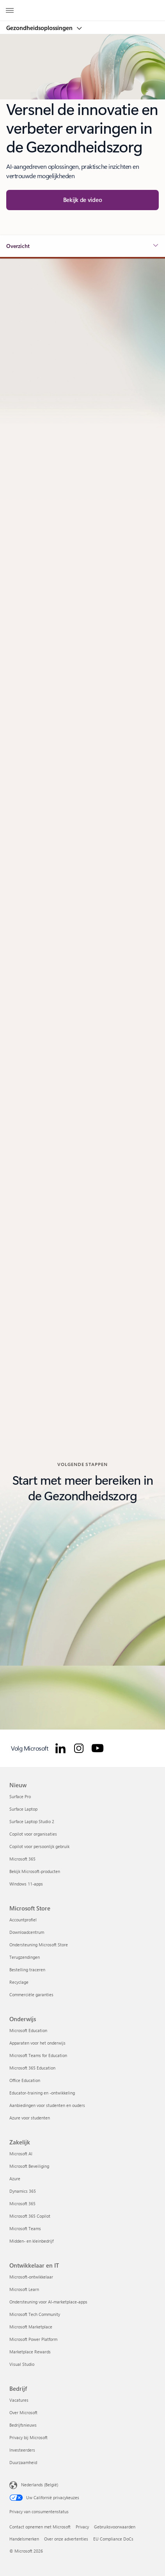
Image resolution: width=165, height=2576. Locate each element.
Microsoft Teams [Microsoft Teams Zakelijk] (25, 2228)
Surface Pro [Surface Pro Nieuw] (20, 1796)
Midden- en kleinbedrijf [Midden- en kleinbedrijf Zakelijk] (31, 2241)
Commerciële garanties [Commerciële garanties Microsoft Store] (31, 1994)
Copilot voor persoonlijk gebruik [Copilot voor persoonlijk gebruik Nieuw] (39, 1846)
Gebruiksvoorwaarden (114, 2527)
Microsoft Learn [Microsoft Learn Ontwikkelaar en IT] (24, 2289)
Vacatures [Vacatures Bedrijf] (18, 2400)
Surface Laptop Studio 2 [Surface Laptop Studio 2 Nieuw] (31, 1821)
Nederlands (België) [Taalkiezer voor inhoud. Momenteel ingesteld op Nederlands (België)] (39, 2484)
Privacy (82, 2527)
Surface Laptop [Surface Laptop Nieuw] (23, 1809)
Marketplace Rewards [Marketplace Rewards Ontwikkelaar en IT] (30, 2352)
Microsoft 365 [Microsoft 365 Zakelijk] (22, 2203)
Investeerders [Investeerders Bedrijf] (22, 2450)
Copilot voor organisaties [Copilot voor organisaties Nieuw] (33, 1834)
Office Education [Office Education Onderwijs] (24, 2080)
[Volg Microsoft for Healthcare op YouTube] (97, 1748)
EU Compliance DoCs (113, 2539)
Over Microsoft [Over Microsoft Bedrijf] (23, 2412)
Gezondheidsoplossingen (40, 28)
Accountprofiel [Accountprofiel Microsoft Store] (23, 1920)
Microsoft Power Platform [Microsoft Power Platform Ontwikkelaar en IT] (33, 2339)
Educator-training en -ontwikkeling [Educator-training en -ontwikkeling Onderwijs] (42, 2093)
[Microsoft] (82, 6)
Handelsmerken (24, 2539)
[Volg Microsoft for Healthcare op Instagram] (79, 1748)
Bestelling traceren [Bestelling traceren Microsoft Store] (27, 1969)
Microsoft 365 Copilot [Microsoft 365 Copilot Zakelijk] (29, 2216)
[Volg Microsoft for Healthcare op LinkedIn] (60, 1748)
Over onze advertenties (66, 2539)
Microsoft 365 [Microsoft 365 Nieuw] (22, 1859)
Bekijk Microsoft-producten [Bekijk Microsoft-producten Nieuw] (34, 1871)
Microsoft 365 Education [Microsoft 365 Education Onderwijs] (32, 2068)
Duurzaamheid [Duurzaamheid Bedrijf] (23, 2462)
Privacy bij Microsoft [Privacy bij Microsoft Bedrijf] (28, 2437)
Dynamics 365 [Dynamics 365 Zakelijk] (22, 2191)
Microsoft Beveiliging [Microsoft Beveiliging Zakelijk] (29, 2166)
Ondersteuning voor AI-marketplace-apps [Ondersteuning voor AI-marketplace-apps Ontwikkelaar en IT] (48, 2302)
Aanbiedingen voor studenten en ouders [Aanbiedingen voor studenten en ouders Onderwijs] (47, 2105)
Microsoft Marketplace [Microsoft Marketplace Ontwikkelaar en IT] (30, 2327)
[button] (82, 200)
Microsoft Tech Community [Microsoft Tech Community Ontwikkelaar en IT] (34, 2314)
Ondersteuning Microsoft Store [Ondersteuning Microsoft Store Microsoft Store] (38, 1944)
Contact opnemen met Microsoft (40, 2527)
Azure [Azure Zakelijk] (14, 2178)
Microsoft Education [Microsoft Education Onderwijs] (28, 2030)
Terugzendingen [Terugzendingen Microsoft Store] (24, 1957)
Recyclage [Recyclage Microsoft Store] (18, 1982)
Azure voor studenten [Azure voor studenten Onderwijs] (29, 2118)
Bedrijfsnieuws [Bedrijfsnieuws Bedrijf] (23, 2425)
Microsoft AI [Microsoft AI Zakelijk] (20, 2153)
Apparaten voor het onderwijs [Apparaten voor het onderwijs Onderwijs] (37, 2043)
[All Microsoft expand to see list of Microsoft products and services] (9, 10)
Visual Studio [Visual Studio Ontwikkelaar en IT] (21, 2364)
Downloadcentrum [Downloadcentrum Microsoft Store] (26, 1932)
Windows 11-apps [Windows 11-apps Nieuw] (26, 1884)
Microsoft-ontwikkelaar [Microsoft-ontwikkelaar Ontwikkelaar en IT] (31, 2277)
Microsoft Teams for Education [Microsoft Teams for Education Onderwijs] (38, 2055)
